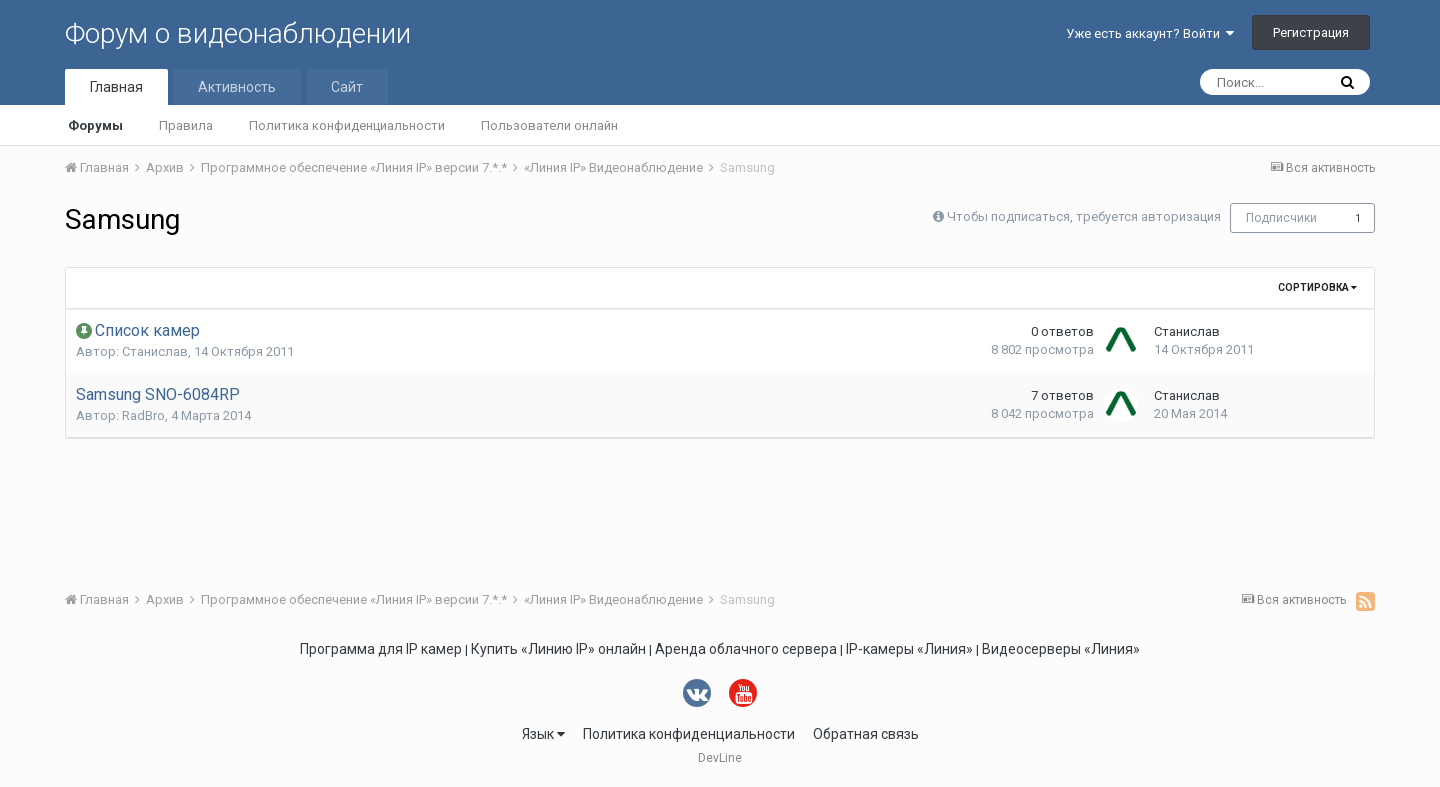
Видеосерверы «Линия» (1061, 649)
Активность (237, 87)
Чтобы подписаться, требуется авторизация (1084, 216)
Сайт (347, 87)
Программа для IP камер (381, 649)
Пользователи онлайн (549, 125)
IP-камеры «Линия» (909, 649)
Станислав (155, 351)
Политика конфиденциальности (347, 125)
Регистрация (1311, 32)
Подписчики (1281, 218)
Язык (543, 734)
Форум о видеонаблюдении (238, 33)
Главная (116, 87)
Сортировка (1317, 287)
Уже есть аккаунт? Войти (1150, 33)
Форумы (95, 125)
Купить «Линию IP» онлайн (558, 649)
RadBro (143, 415)
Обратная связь (866, 734)
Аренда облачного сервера (746, 649)
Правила (186, 125)
